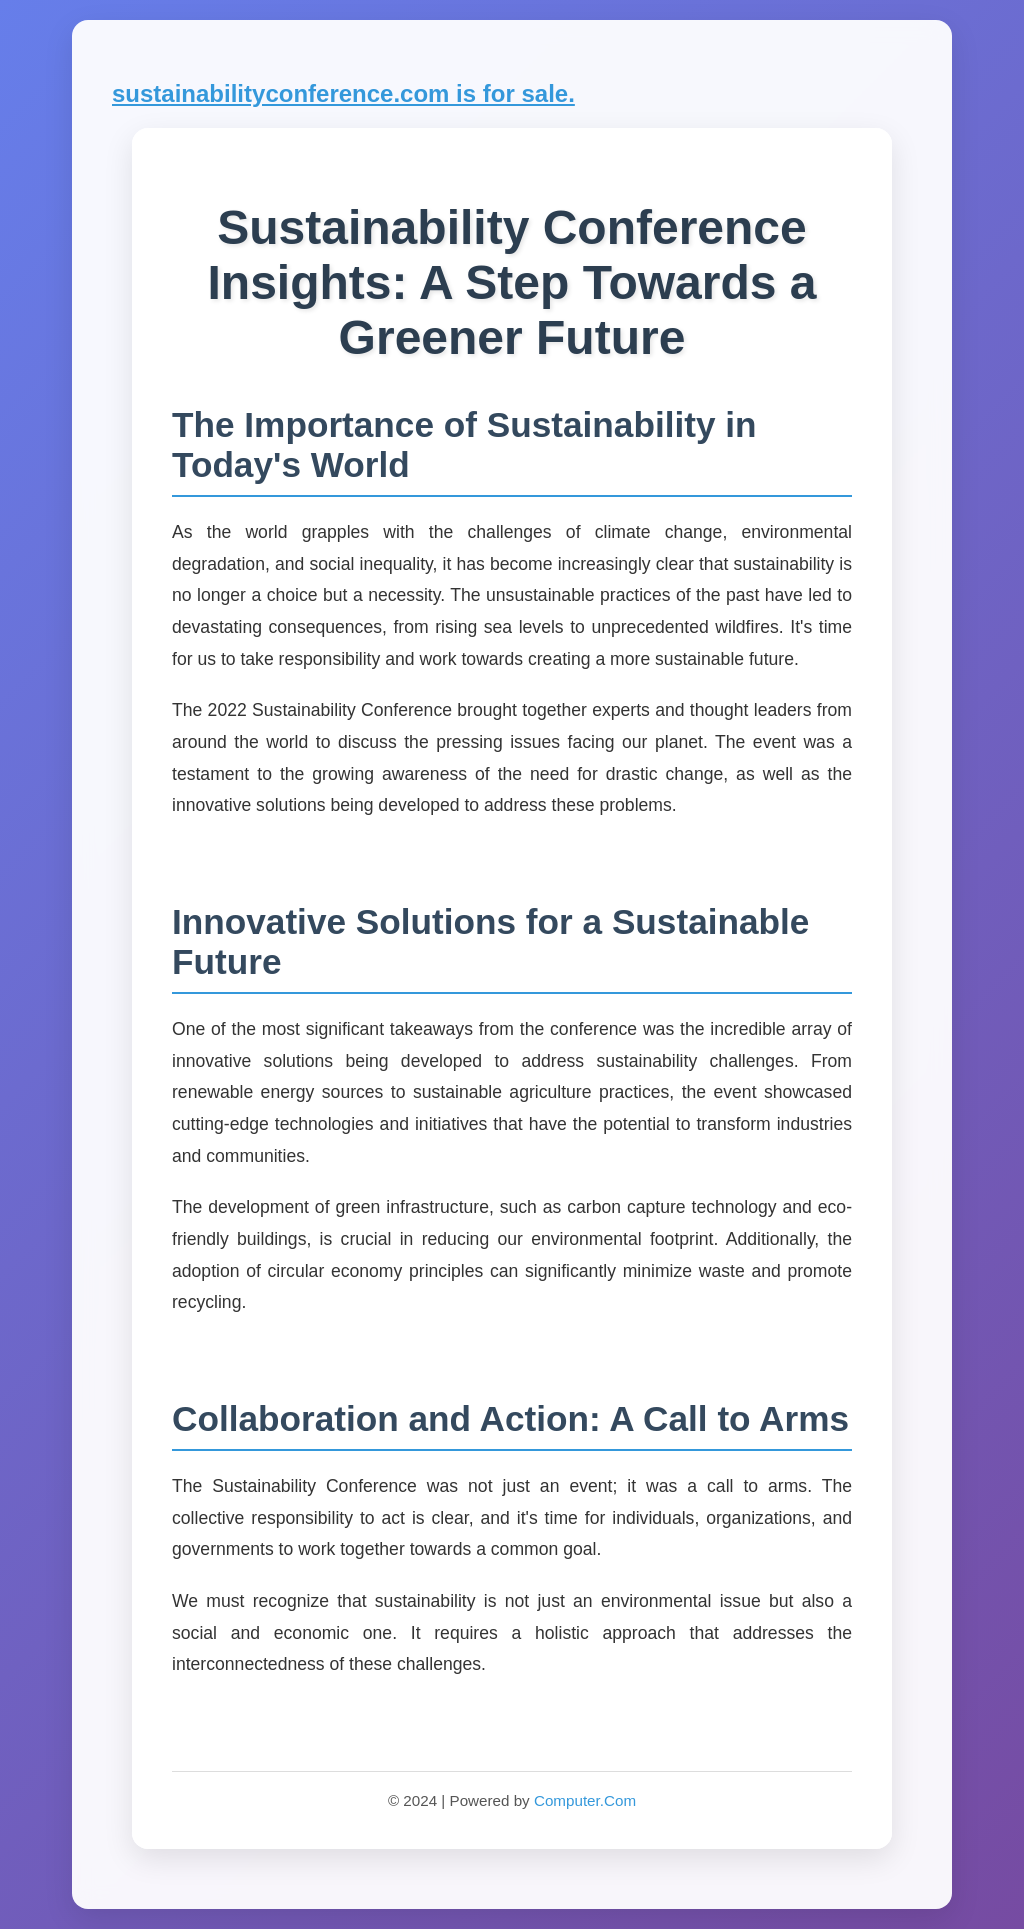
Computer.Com (585, 1800)
